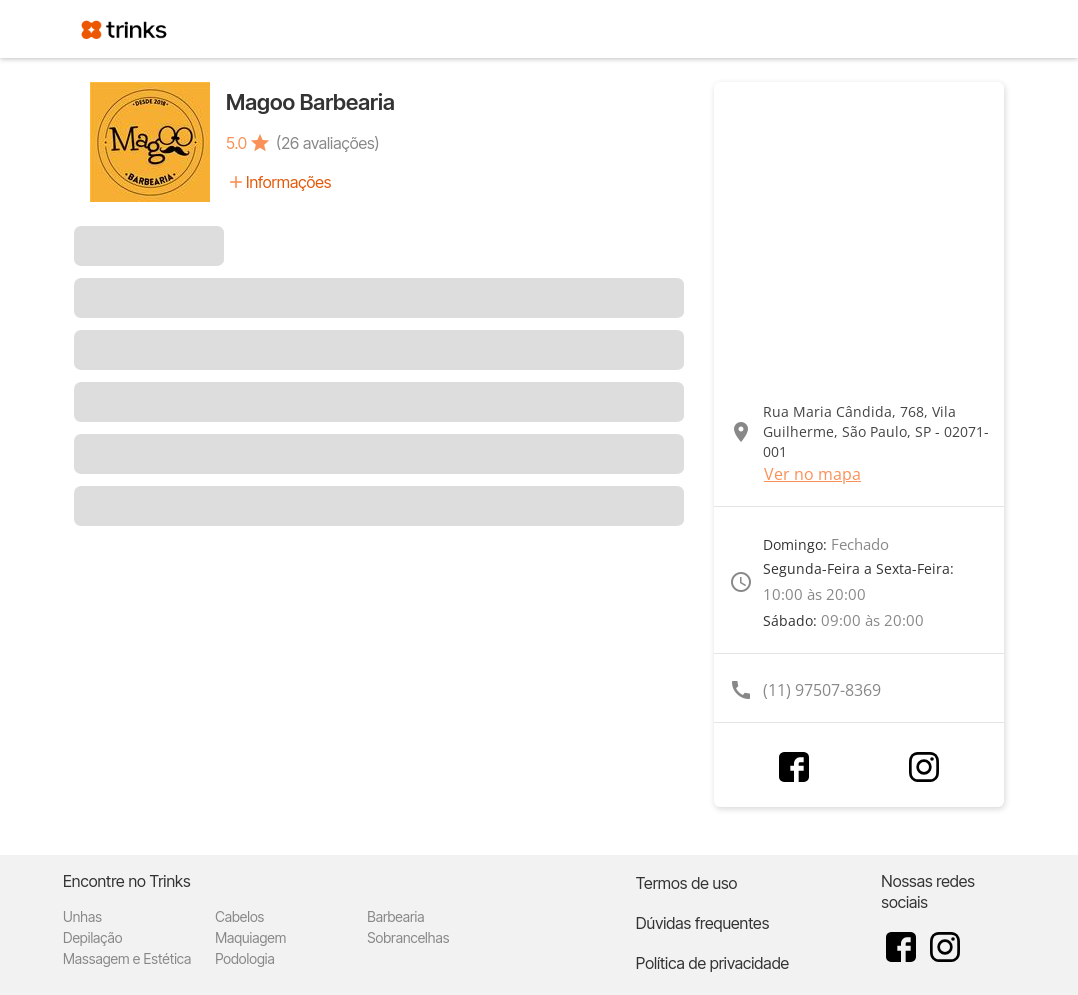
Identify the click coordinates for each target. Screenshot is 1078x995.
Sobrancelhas (408, 937)
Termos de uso (687, 883)
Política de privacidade (712, 963)
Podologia (245, 958)
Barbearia (395, 916)
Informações (288, 182)
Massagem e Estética (127, 958)
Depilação (92, 937)
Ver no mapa (812, 474)
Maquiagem (250, 937)
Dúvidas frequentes (702, 923)
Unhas (82, 916)
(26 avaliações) (328, 143)
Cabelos (239, 916)
